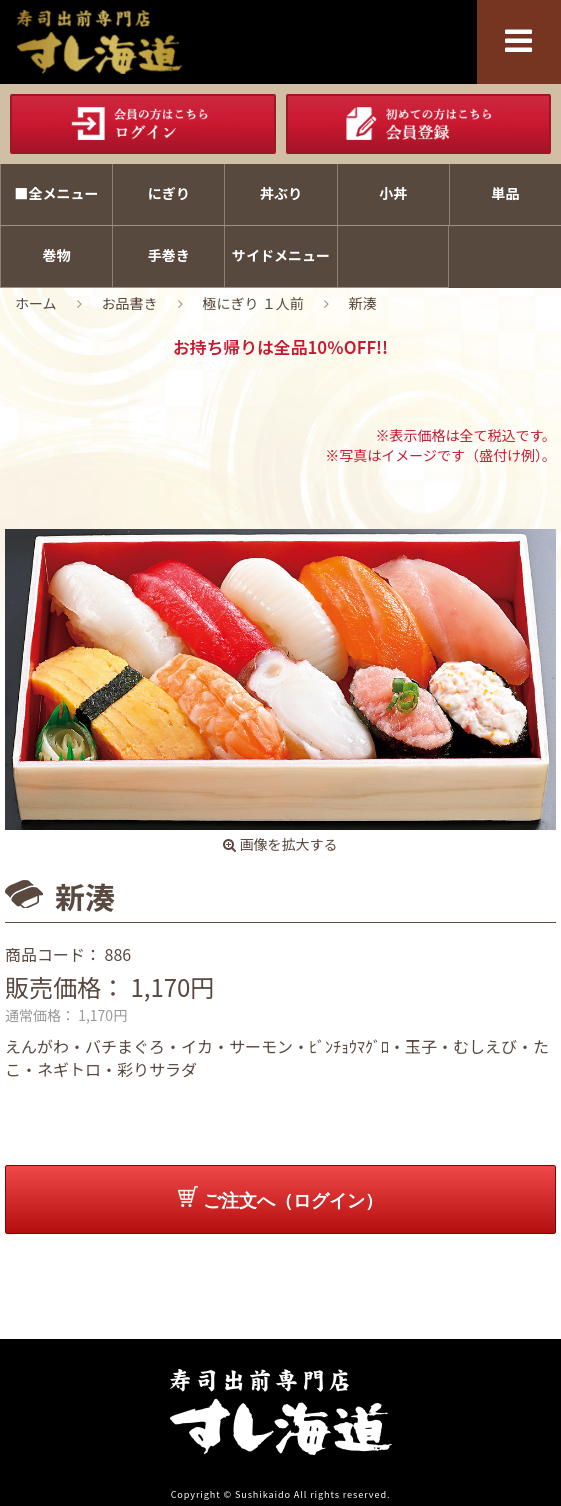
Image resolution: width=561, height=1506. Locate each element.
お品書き (130, 303)
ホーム (36, 303)
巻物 (57, 255)
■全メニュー (57, 193)
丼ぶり (281, 193)
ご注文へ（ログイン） (280, 1198)
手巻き (169, 255)
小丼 (393, 193)
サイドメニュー (281, 255)
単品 (505, 193)
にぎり (169, 193)
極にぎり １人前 (253, 303)
